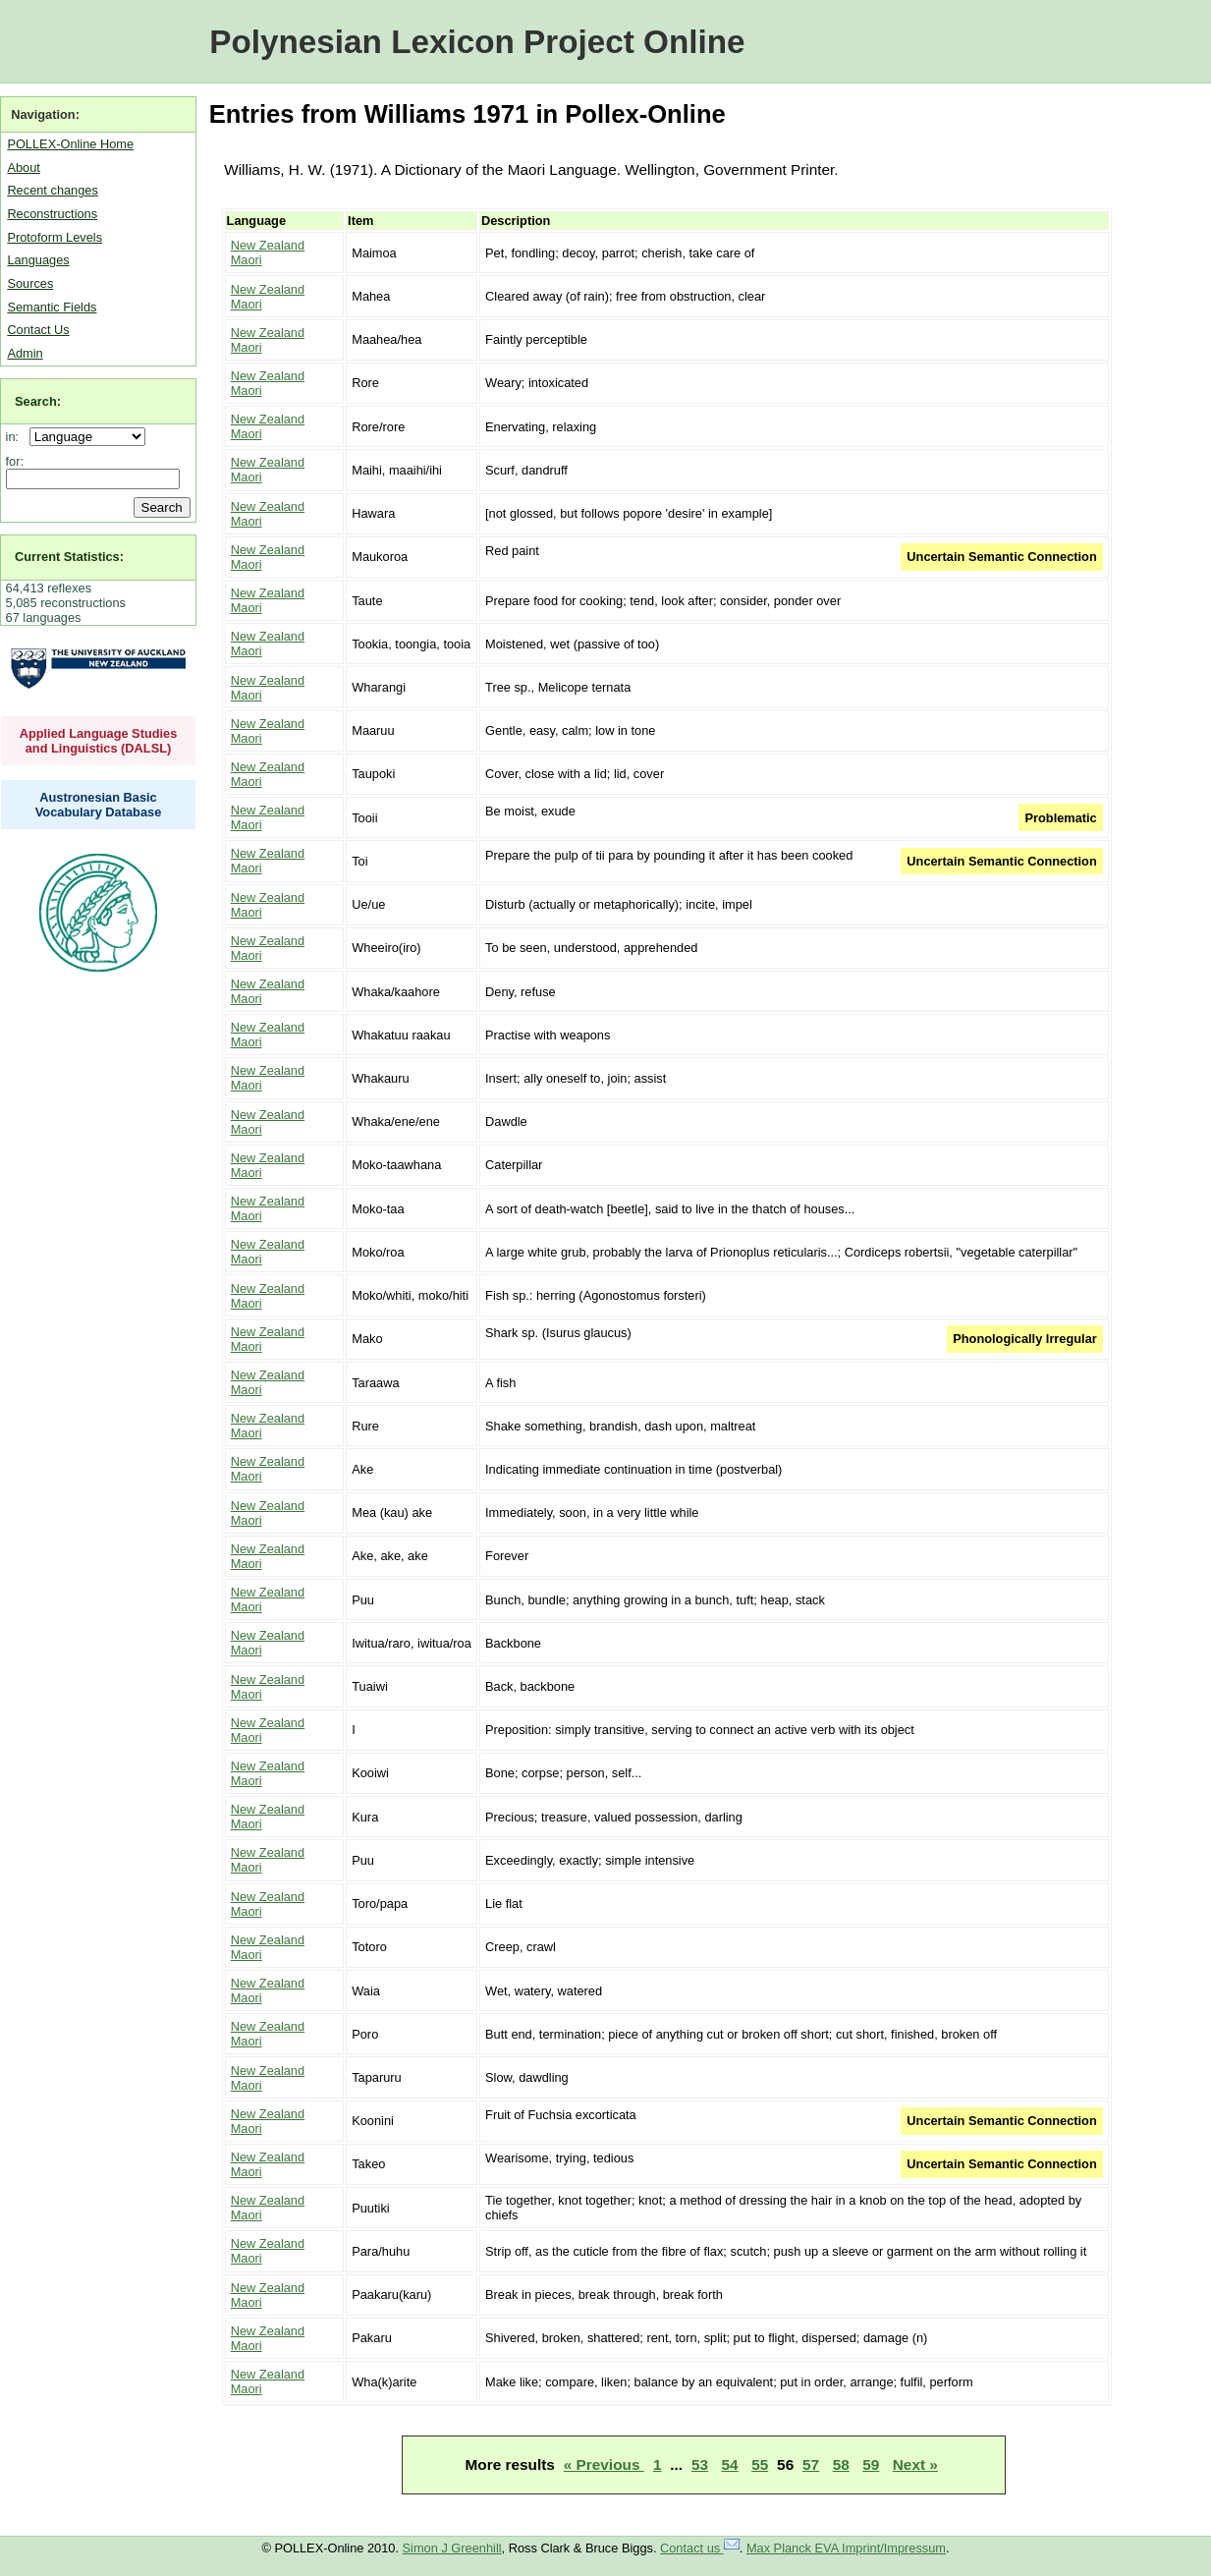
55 (759, 2464)
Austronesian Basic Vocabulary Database (98, 804)
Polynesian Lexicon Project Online (476, 42)
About (23, 167)
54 (730, 2464)
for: (15, 461)
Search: (38, 401)
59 (870, 2464)
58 (841, 2464)
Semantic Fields (51, 307)
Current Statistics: (69, 556)
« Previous (604, 2464)
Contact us (700, 2548)
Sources (30, 283)
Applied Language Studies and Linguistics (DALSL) (99, 741)
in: (16, 436)
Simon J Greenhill (452, 2548)
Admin (24, 353)
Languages (38, 259)
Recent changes (52, 190)
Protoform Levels (54, 237)
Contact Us (38, 329)
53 (699, 2464)
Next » (915, 2464)
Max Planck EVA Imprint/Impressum (846, 2548)
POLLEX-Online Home (70, 144)
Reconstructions (52, 213)
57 (810, 2464)
